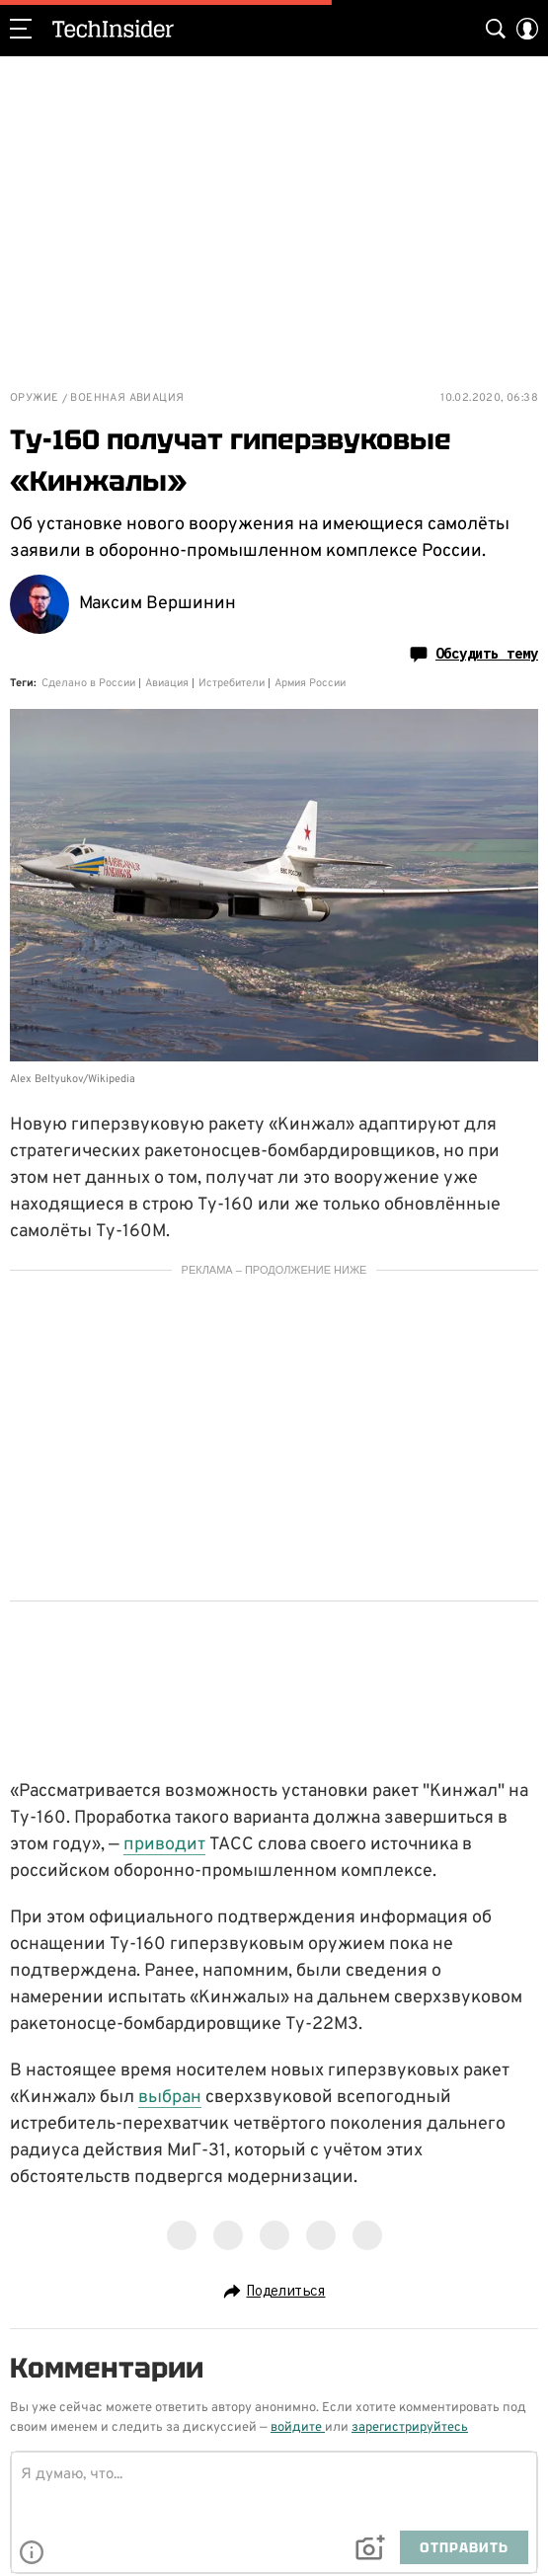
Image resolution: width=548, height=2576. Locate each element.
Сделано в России (88, 683)
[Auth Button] (527, 28)
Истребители (231, 683)
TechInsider (113, 29)
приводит (164, 1845)
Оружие (34, 398)
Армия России (310, 683)
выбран (169, 2097)
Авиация (167, 683)
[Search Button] (496, 28)
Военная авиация (127, 398)
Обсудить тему (474, 654)
